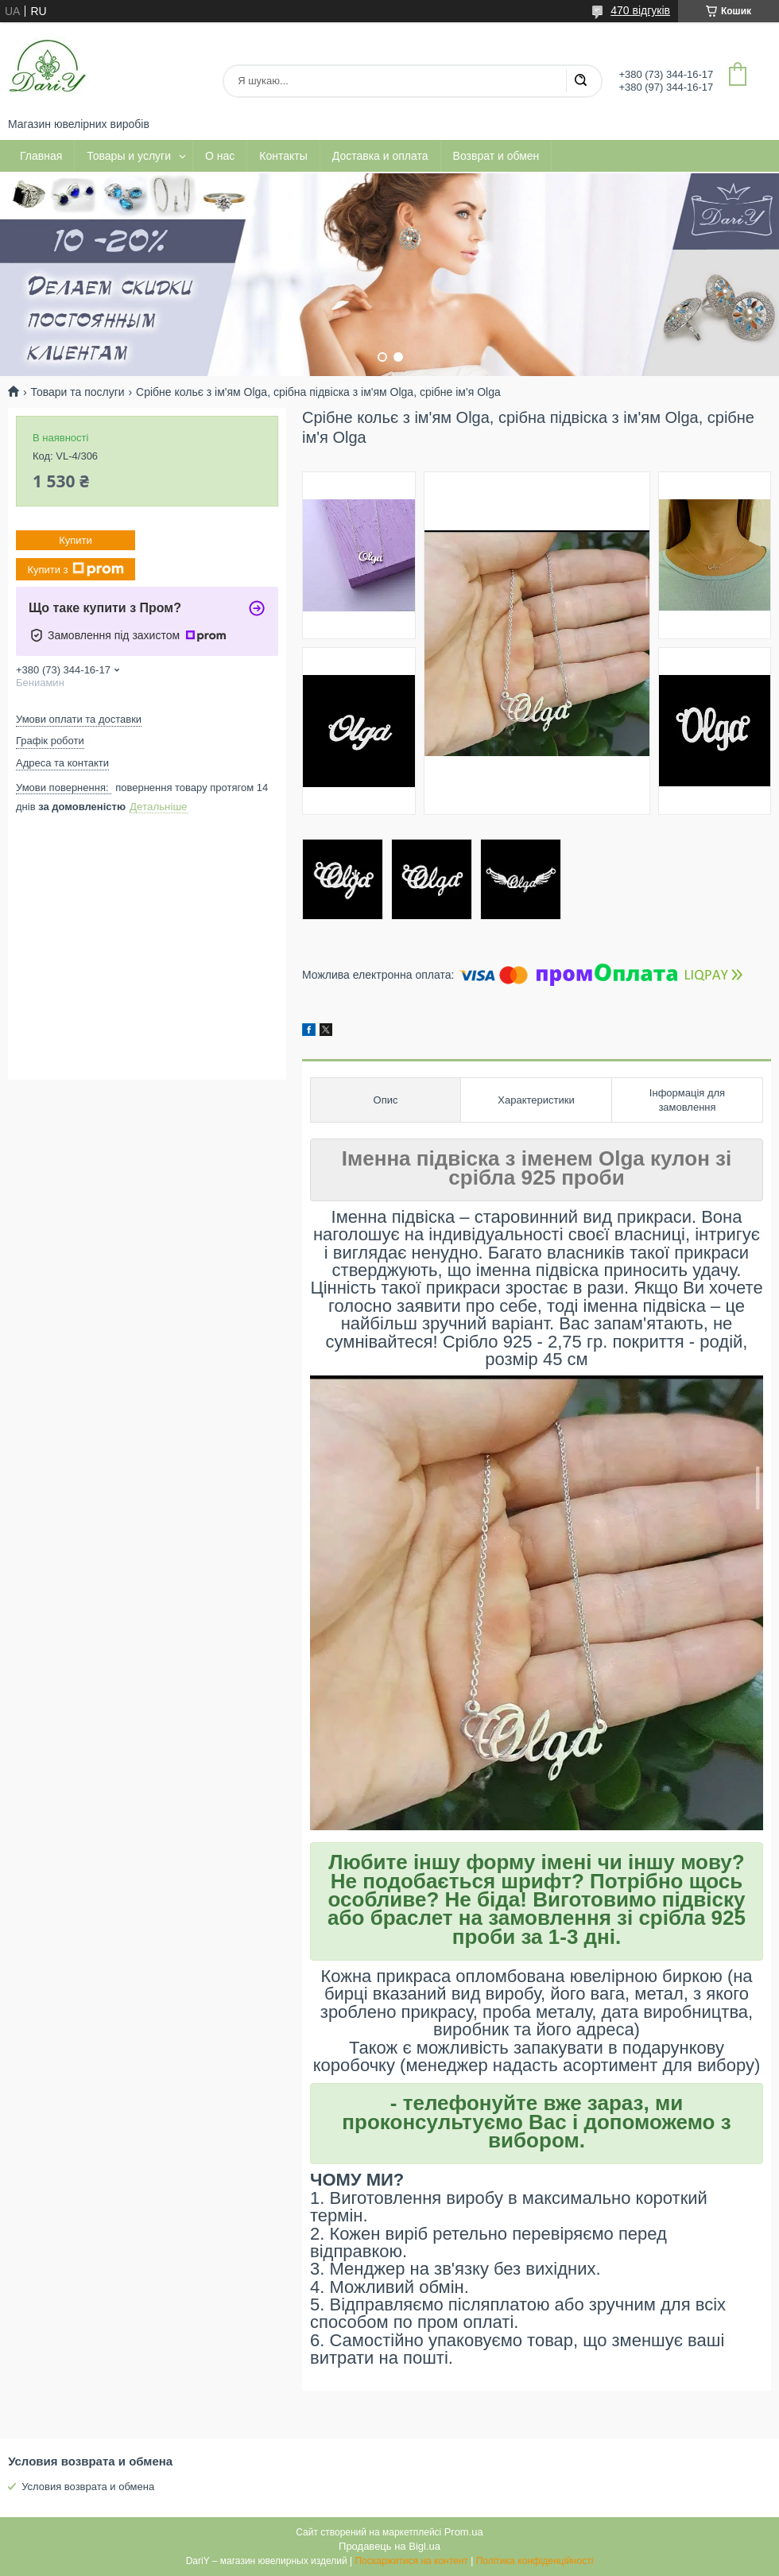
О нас (219, 155)
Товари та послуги (77, 392)
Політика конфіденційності (535, 2560)
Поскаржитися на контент (411, 2560)
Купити (75, 540)
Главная (41, 155)
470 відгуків (640, 10)
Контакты (283, 155)
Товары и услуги (129, 155)
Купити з (75, 569)
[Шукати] (580, 81)
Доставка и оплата (380, 155)
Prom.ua (463, 2532)
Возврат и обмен (496, 155)
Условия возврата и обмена (87, 2487)
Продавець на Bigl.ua (389, 2546)
